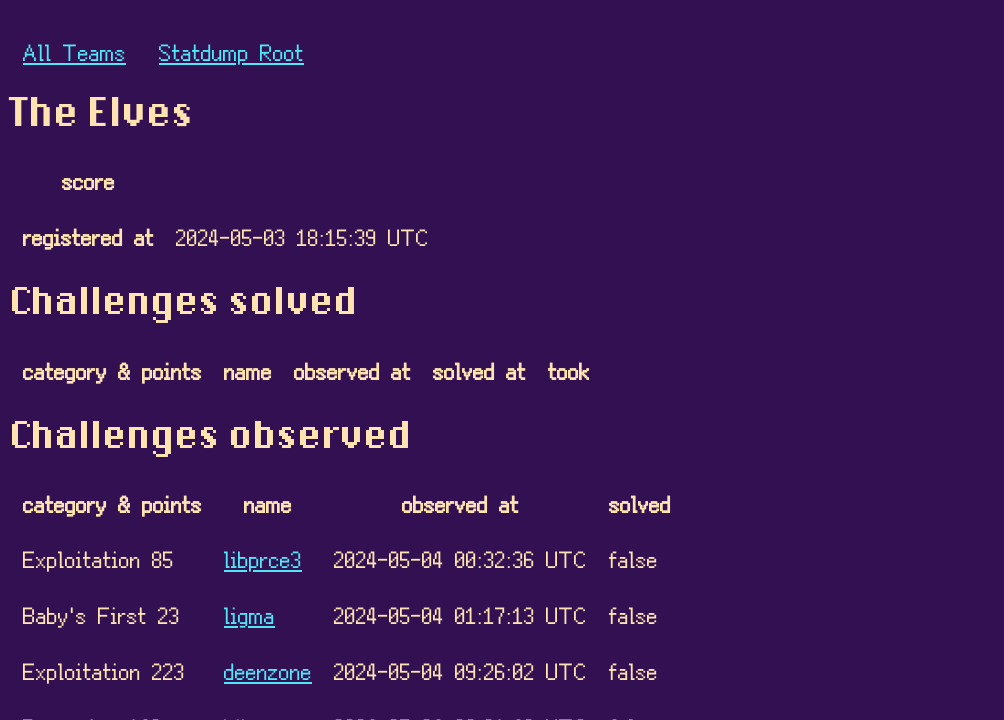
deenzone (268, 670)
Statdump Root (231, 51)
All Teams (74, 51)
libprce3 (263, 558)
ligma (249, 614)
